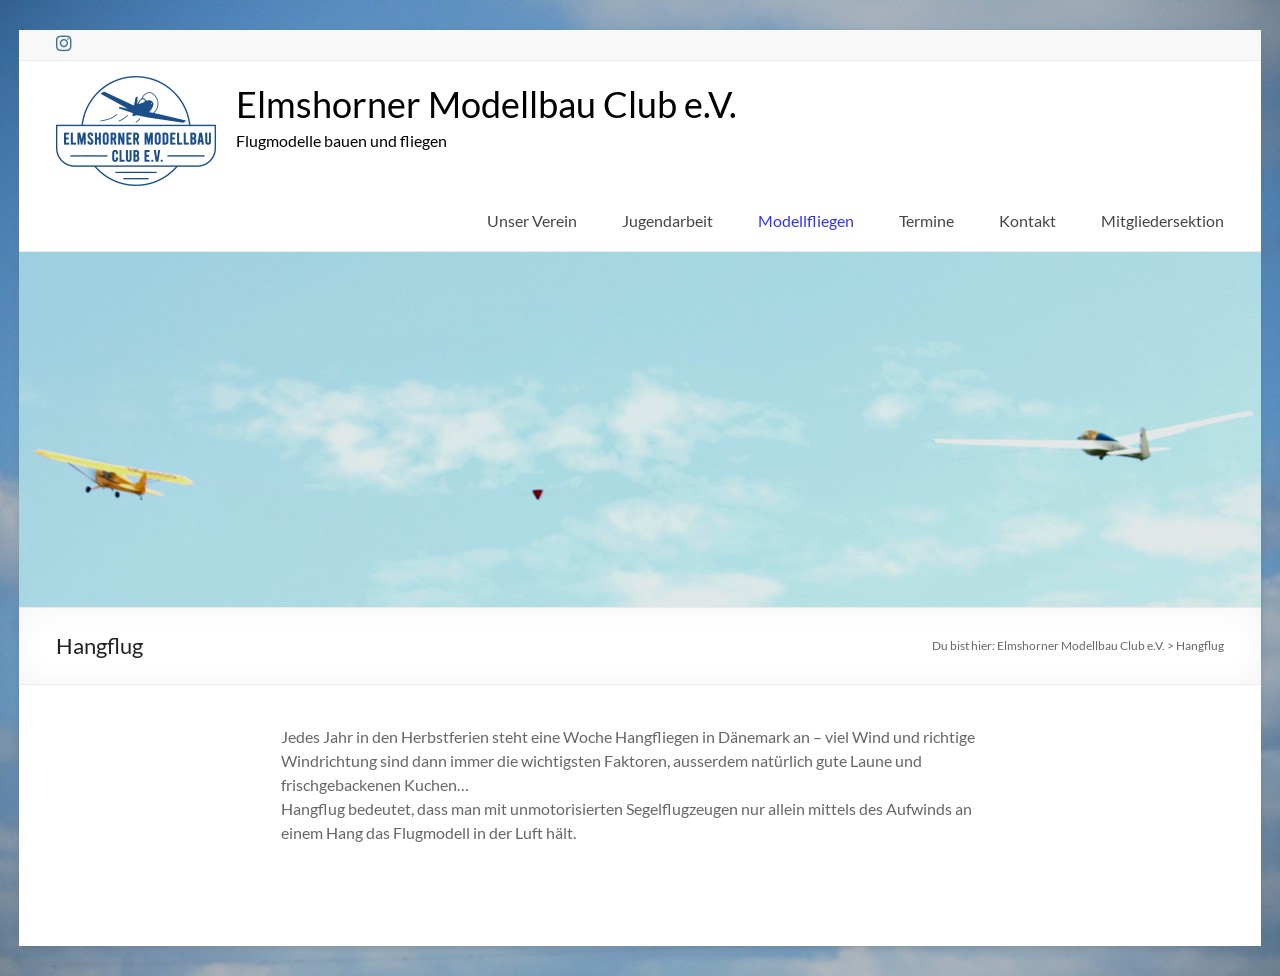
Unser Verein (532, 220)
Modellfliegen (806, 220)
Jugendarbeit (667, 220)
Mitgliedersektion (1162, 220)
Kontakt (1027, 220)
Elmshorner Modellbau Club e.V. (486, 104)
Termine (926, 220)
